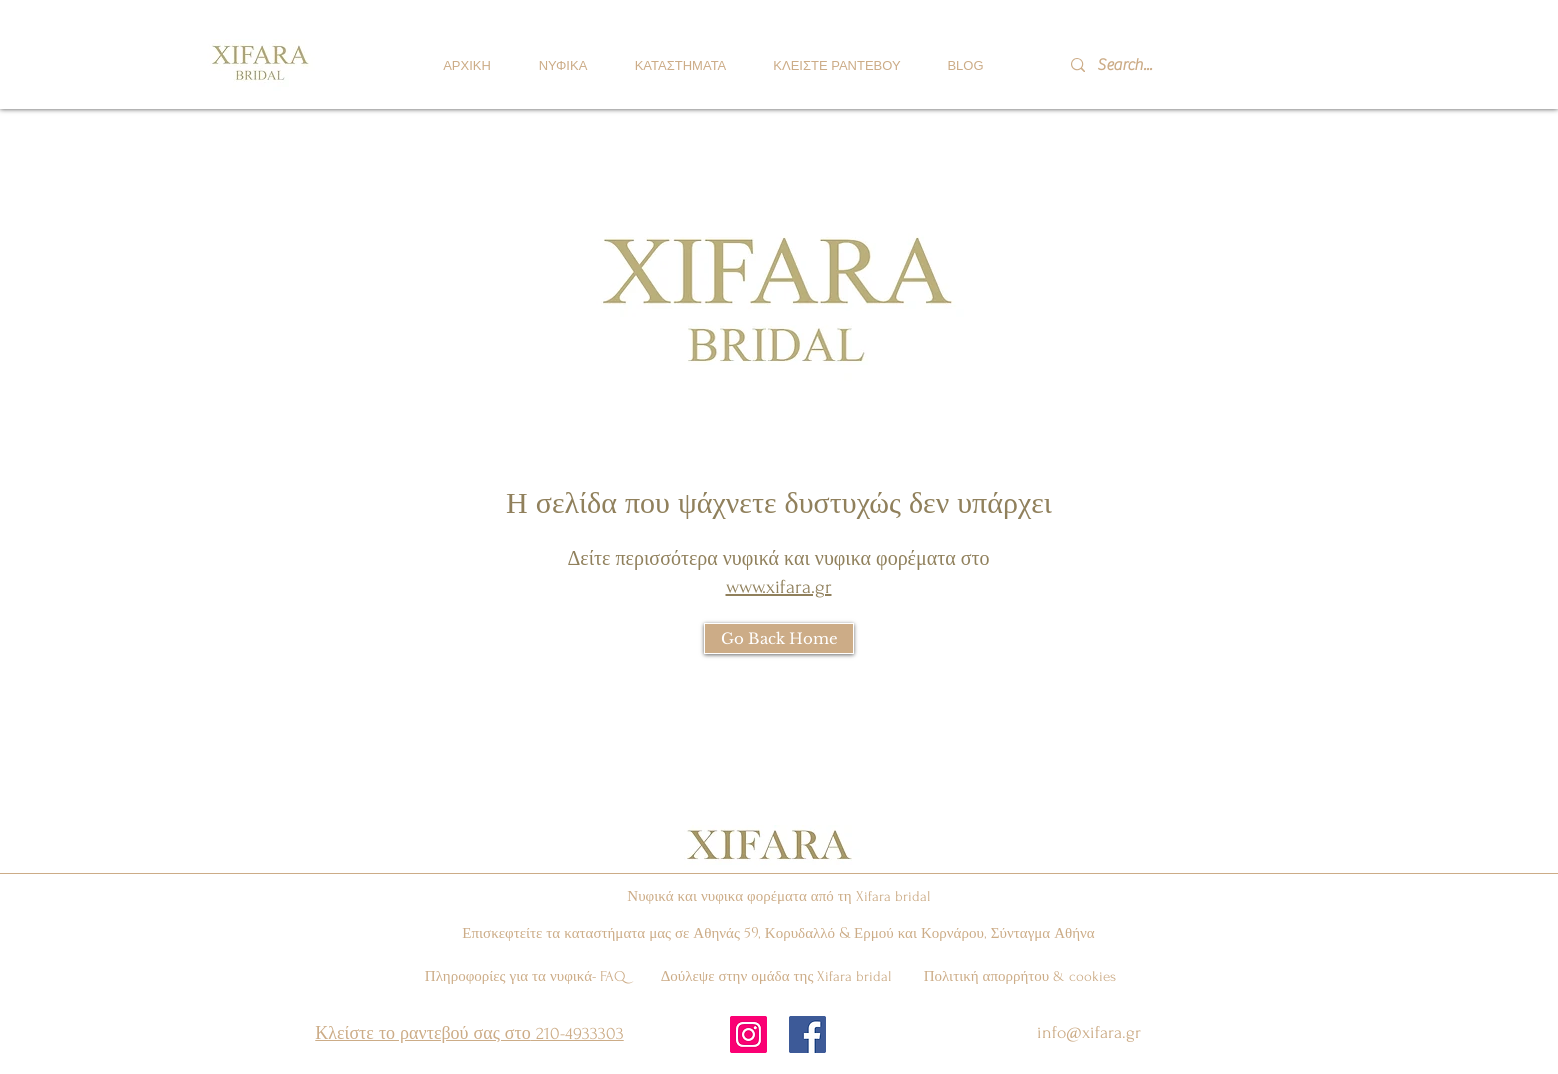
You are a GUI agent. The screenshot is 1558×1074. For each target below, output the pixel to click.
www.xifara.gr (779, 587)
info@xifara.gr (1089, 1032)
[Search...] (1152, 65)
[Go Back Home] (779, 638)
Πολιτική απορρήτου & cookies (1020, 976)
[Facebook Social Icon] (807, 1034)
